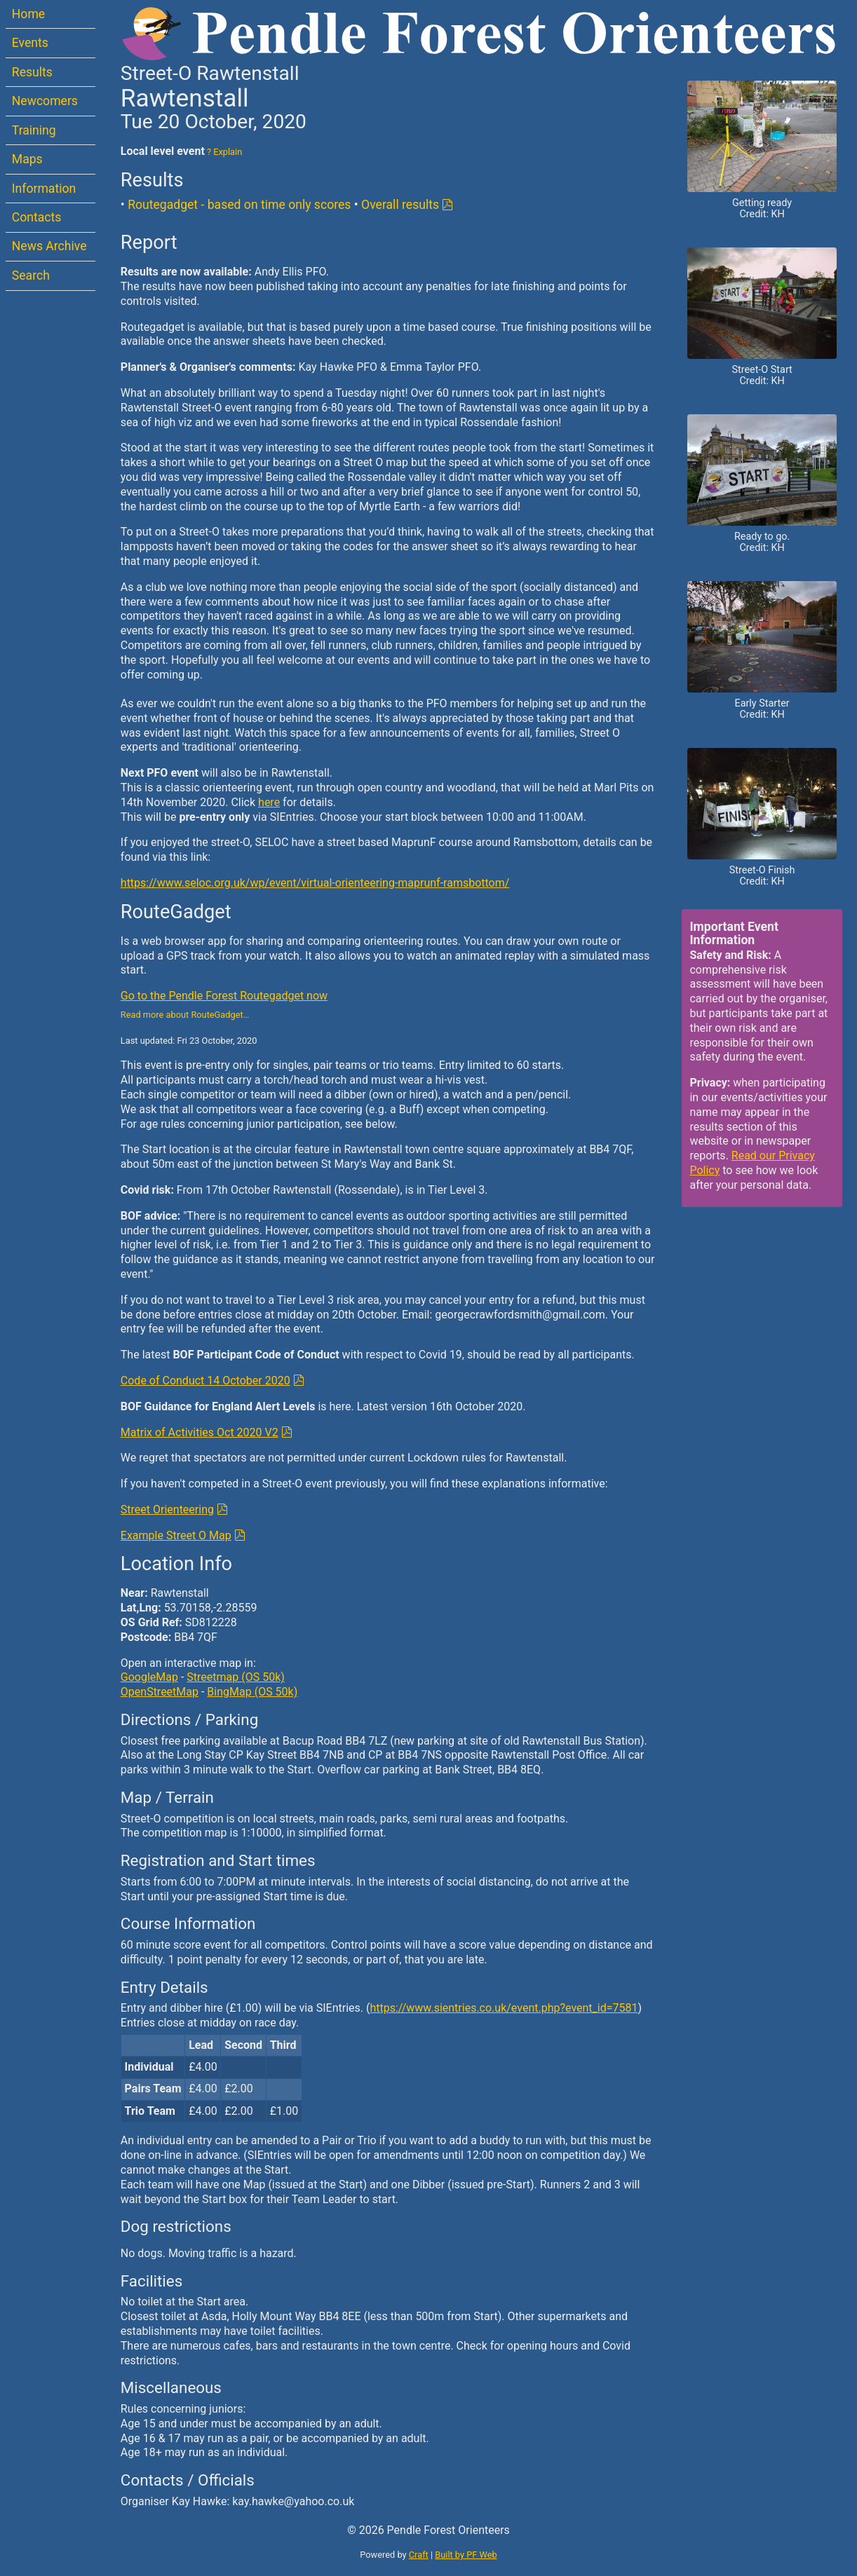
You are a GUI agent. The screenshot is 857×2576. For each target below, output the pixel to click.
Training (34, 130)
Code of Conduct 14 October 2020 (205, 1380)
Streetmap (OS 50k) (236, 1677)
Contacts (37, 217)
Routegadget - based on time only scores (239, 205)
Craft (418, 2554)
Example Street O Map (176, 1535)
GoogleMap (149, 1677)
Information (44, 189)
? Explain (223, 151)
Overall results (400, 205)
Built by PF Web (466, 2554)
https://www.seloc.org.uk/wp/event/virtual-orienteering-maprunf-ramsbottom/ (315, 883)
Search (31, 275)
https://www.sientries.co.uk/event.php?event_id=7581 (503, 2008)
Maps (27, 159)
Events (30, 43)
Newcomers (45, 101)
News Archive (49, 246)
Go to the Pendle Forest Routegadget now (224, 995)
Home (28, 14)
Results (32, 72)
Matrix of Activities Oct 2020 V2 (199, 1432)
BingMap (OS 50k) (252, 1691)
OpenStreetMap (159, 1691)
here (269, 802)
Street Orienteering (167, 1509)
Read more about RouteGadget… (185, 1014)
